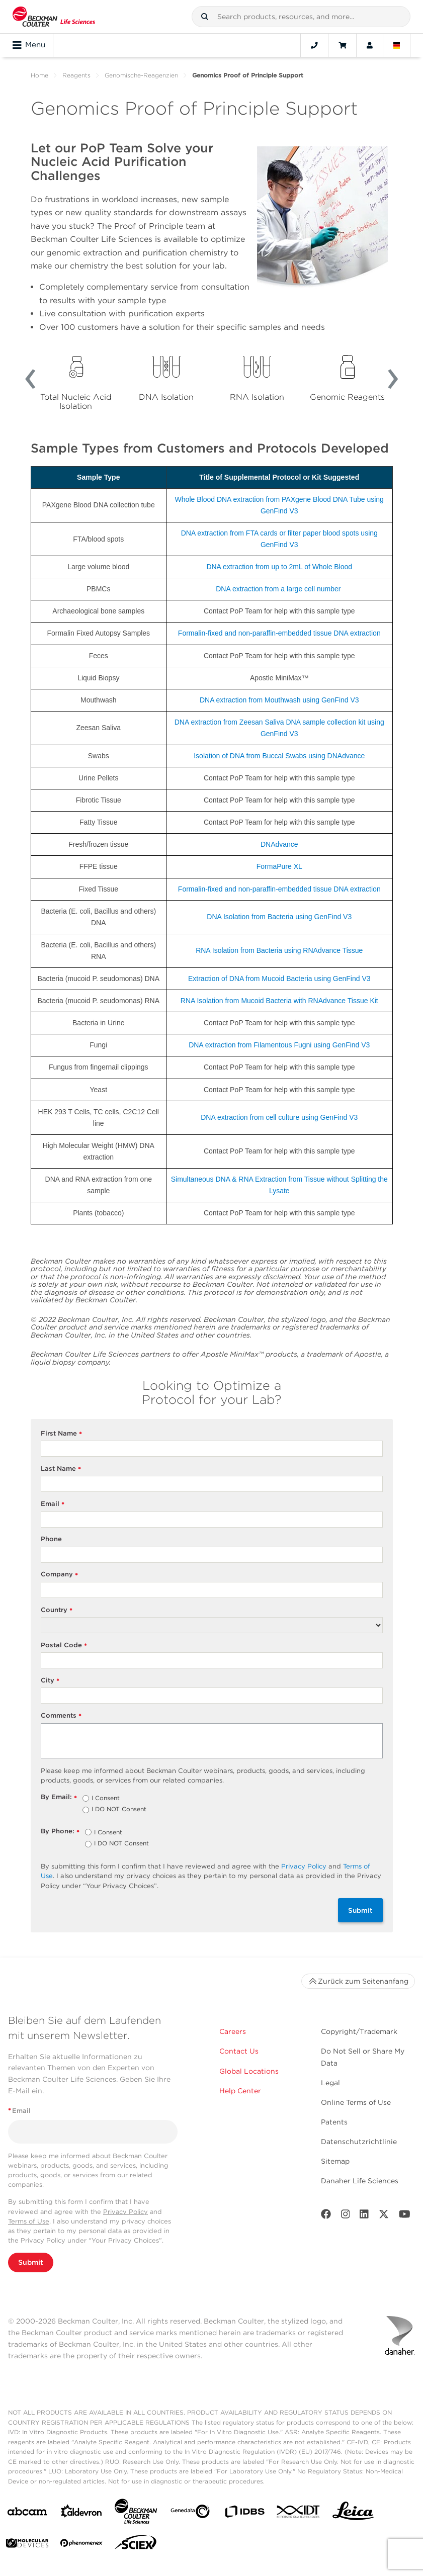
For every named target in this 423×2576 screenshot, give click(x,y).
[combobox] (301, 17)
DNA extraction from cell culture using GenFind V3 (279, 1117)
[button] (205, 17)
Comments (61, 1716)
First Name (61, 1434)
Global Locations (249, 2071)
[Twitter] (384, 2216)
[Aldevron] (81, 2513)
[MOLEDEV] (27, 2545)
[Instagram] (345, 2216)
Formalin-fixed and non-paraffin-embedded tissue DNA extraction (279, 633)
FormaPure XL (279, 866)
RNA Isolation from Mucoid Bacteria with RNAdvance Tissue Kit (279, 1001)
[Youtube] (404, 2216)
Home (39, 75)
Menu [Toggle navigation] (29, 45)
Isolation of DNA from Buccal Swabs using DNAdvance (279, 756)
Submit (360, 1910)
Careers (232, 2031)
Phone (51, 1539)
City (50, 1680)
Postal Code (64, 1645)
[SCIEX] (136, 2545)
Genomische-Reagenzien (141, 75)
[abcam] (27, 2513)
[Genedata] (190, 2513)
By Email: (59, 1797)
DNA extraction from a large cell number (278, 589)
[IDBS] (244, 2514)
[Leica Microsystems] (353, 2513)
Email (53, 1504)
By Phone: (60, 1831)
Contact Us (239, 2051)
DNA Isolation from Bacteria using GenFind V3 (279, 917)
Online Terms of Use (356, 2102)
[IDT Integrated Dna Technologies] (299, 2513)
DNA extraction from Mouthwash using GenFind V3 (279, 700)
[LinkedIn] (364, 2216)
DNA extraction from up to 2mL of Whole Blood (279, 567)
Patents (334, 2122)
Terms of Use (28, 2221)
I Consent (106, 1799)
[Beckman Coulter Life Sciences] (136, 2513)
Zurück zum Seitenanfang (358, 1981)
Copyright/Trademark (359, 2031)
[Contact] (314, 45)
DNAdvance (279, 844)
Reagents (76, 75)
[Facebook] (326, 2216)
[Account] (370, 45)
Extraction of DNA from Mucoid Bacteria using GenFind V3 (279, 978)
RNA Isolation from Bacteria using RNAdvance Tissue (279, 950)
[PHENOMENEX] (81, 2545)
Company (59, 1574)
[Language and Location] (396, 45)
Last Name (61, 1469)
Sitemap (335, 2161)
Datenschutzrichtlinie (359, 2142)
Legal (330, 2083)
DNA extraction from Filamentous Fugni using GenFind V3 (279, 1045)
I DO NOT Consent (119, 1810)
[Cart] (342, 45)
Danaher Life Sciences (359, 2181)
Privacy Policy (303, 1866)
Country (57, 1610)
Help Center (240, 2091)
